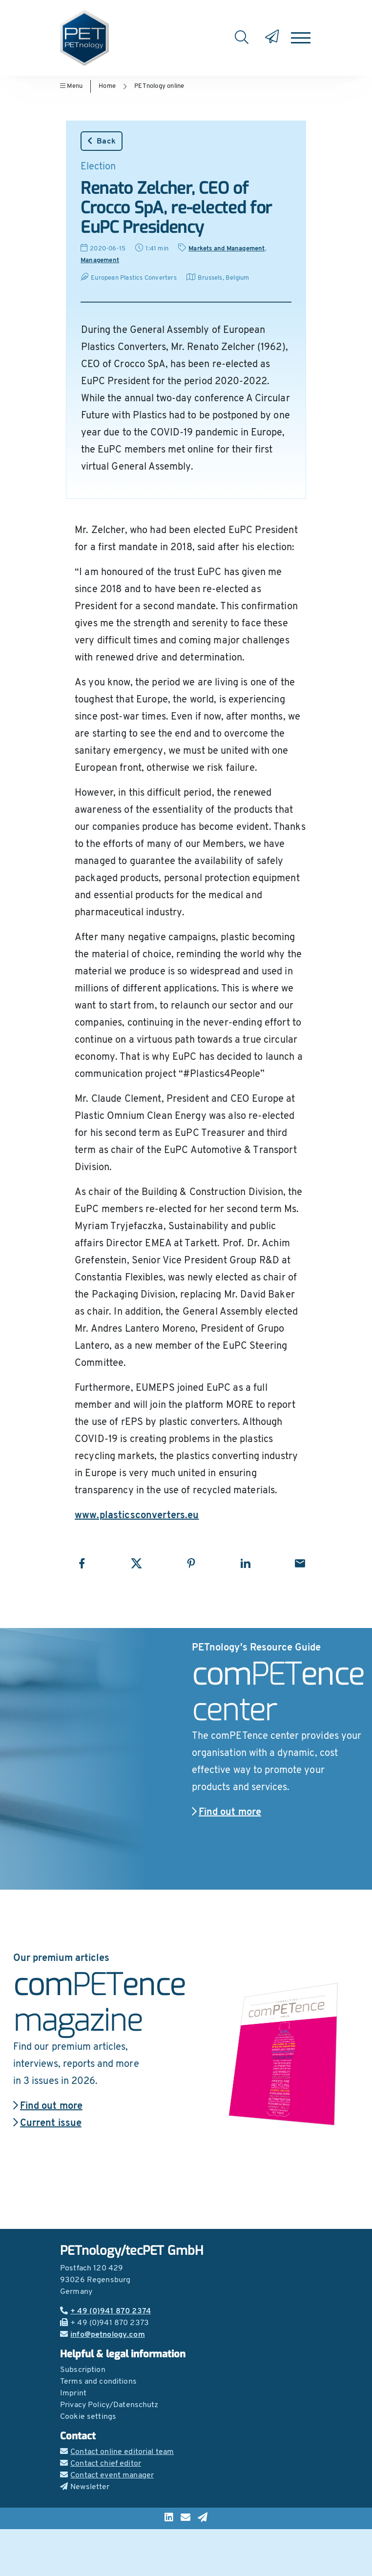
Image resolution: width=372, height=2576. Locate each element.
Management (100, 260)
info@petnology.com (102, 2335)
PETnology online (159, 86)
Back (101, 141)
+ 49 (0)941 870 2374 (105, 2311)
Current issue (47, 2123)
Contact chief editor (100, 2464)
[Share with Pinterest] (191, 1563)
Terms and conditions (98, 2382)
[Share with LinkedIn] (245, 1563)
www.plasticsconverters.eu (137, 1516)
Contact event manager (107, 2475)
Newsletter (85, 2487)
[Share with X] (136, 1563)
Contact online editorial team (117, 2452)
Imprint (73, 2393)
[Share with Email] (300, 1563)
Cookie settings (88, 2417)
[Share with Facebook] (82, 1563)
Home (107, 86)
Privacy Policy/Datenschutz (109, 2405)
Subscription (82, 2370)
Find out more (226, 1812)
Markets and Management (226, 249)
